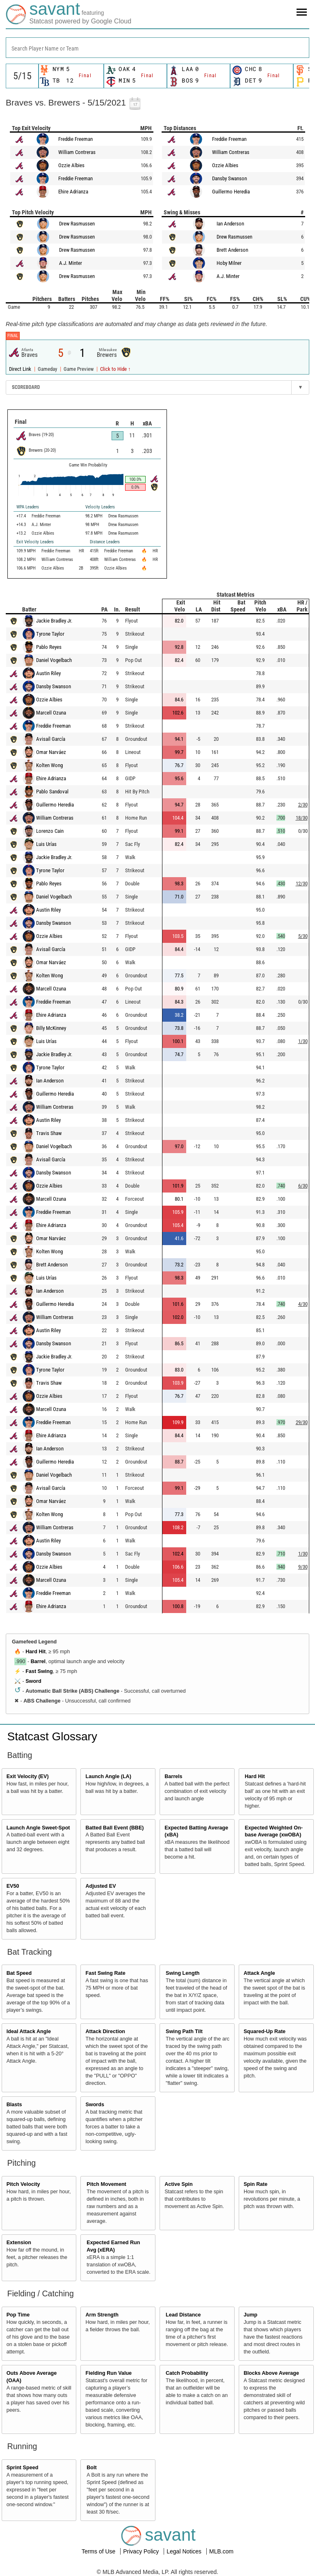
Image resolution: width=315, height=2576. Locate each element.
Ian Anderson (230, 224)
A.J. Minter (70, 263)
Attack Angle (259, 1973)
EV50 (13, 1886)
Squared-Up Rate (264, 2031)
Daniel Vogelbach (54, 660)
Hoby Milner (229, 263)
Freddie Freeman (75, 139)
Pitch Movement (106, 2184)
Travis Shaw (49, 1133)
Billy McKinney (51, 1028)
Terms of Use (99, 2551)
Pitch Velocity (23, 2184)
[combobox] (157, 47)
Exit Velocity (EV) (28, 1776)
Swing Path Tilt (184, 2031)
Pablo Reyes (49, 647)
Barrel (38, 1661)
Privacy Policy (141, 2551)
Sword (33, 1681)
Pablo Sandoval (52, 791)
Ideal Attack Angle (29, 2031)
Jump (251, 2315)
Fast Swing (38, 1671)
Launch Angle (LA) (108, 1776)
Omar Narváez (51, 752)
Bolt (91, 2467)
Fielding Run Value (108, 2373)
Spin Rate (255, 2184)
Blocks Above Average (271, 2373)
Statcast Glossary (52, 1736)
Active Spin (178, 2184)
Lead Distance (183, 2315)
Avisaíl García (50, 739)
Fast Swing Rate (105, 1973)
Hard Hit (35, 1652)
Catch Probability (187, 2373)
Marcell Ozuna (51, 713)
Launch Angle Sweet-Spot (38, 1828)
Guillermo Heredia (231, 191)
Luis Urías (46, 844)
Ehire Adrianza (73, 191)
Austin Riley (48, 673)
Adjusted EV (100, 1886)
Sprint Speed (23, 2467)
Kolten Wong (49, 765)
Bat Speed (19, 1973)
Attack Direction (105, 2031)
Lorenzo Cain (50, 831)
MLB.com (221, 2551)
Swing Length (183, 1973)
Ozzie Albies (71, 165)
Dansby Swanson (229, 178)
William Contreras (77, 152)
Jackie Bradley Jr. (54, 621)
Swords (94, 2104)
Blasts (14, 2104)
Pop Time (18, 2315)
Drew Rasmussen (77, 224)
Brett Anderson (232, 250)
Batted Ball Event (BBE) (114, 1828)
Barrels (173, 1776)
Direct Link (20, 369)
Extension (19, 2242)
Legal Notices (185, 2551)
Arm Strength (101, 2315)
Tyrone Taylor (50, 634)
